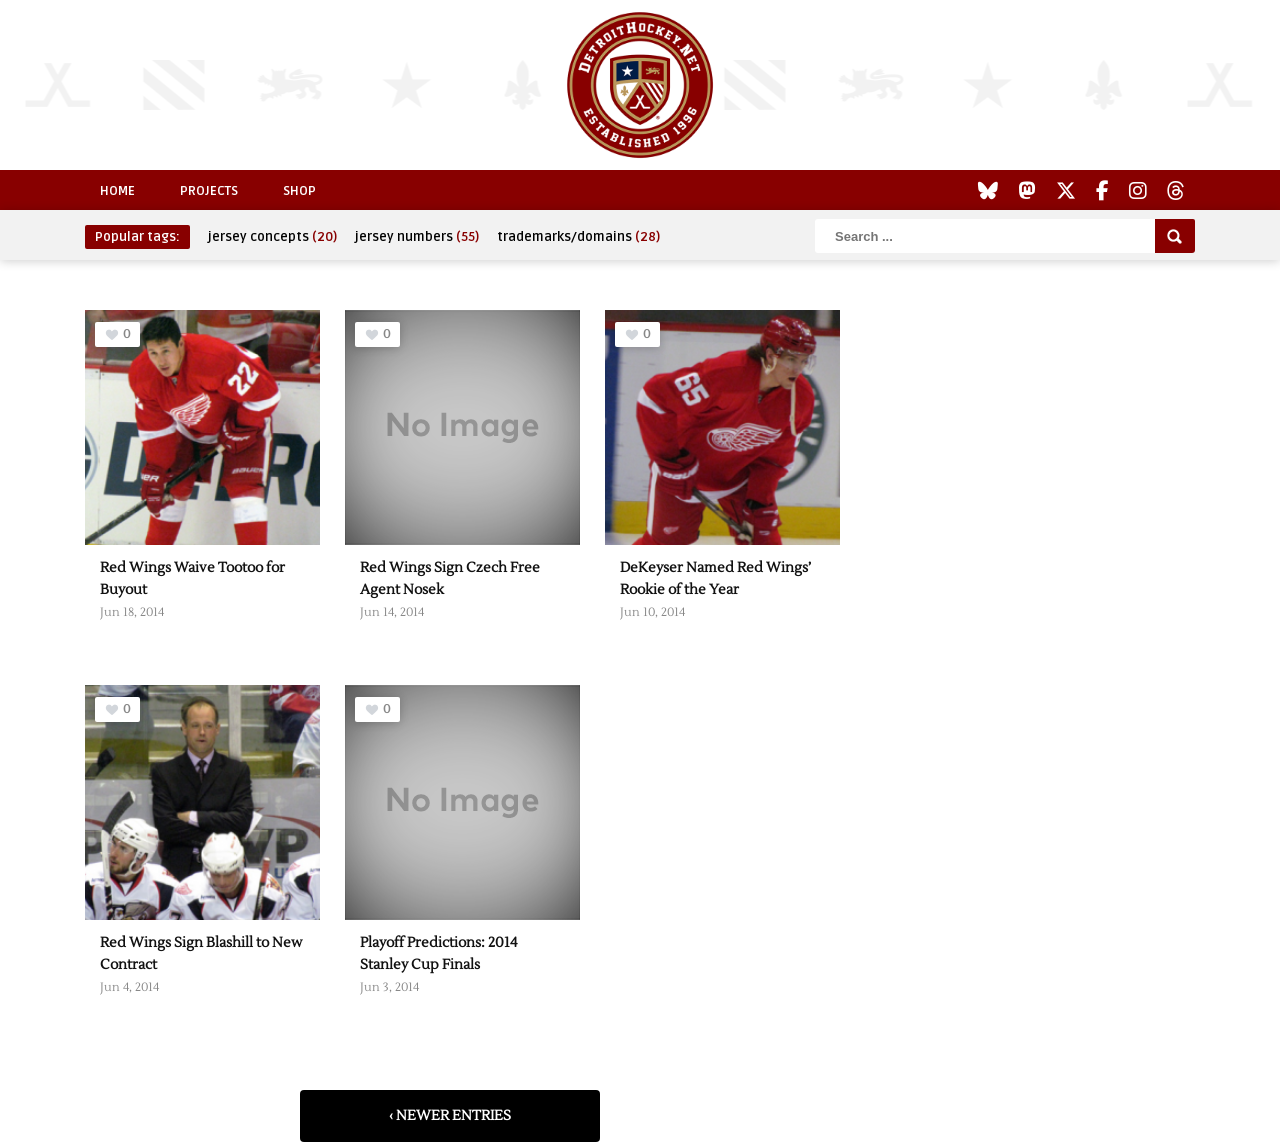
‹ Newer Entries (450, 1116)
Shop (299, 191)
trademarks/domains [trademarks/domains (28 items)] (578, 237)
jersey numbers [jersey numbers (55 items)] (417, 237)
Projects (209, 191)
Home (117, 191)
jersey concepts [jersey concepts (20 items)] (272, 237)
